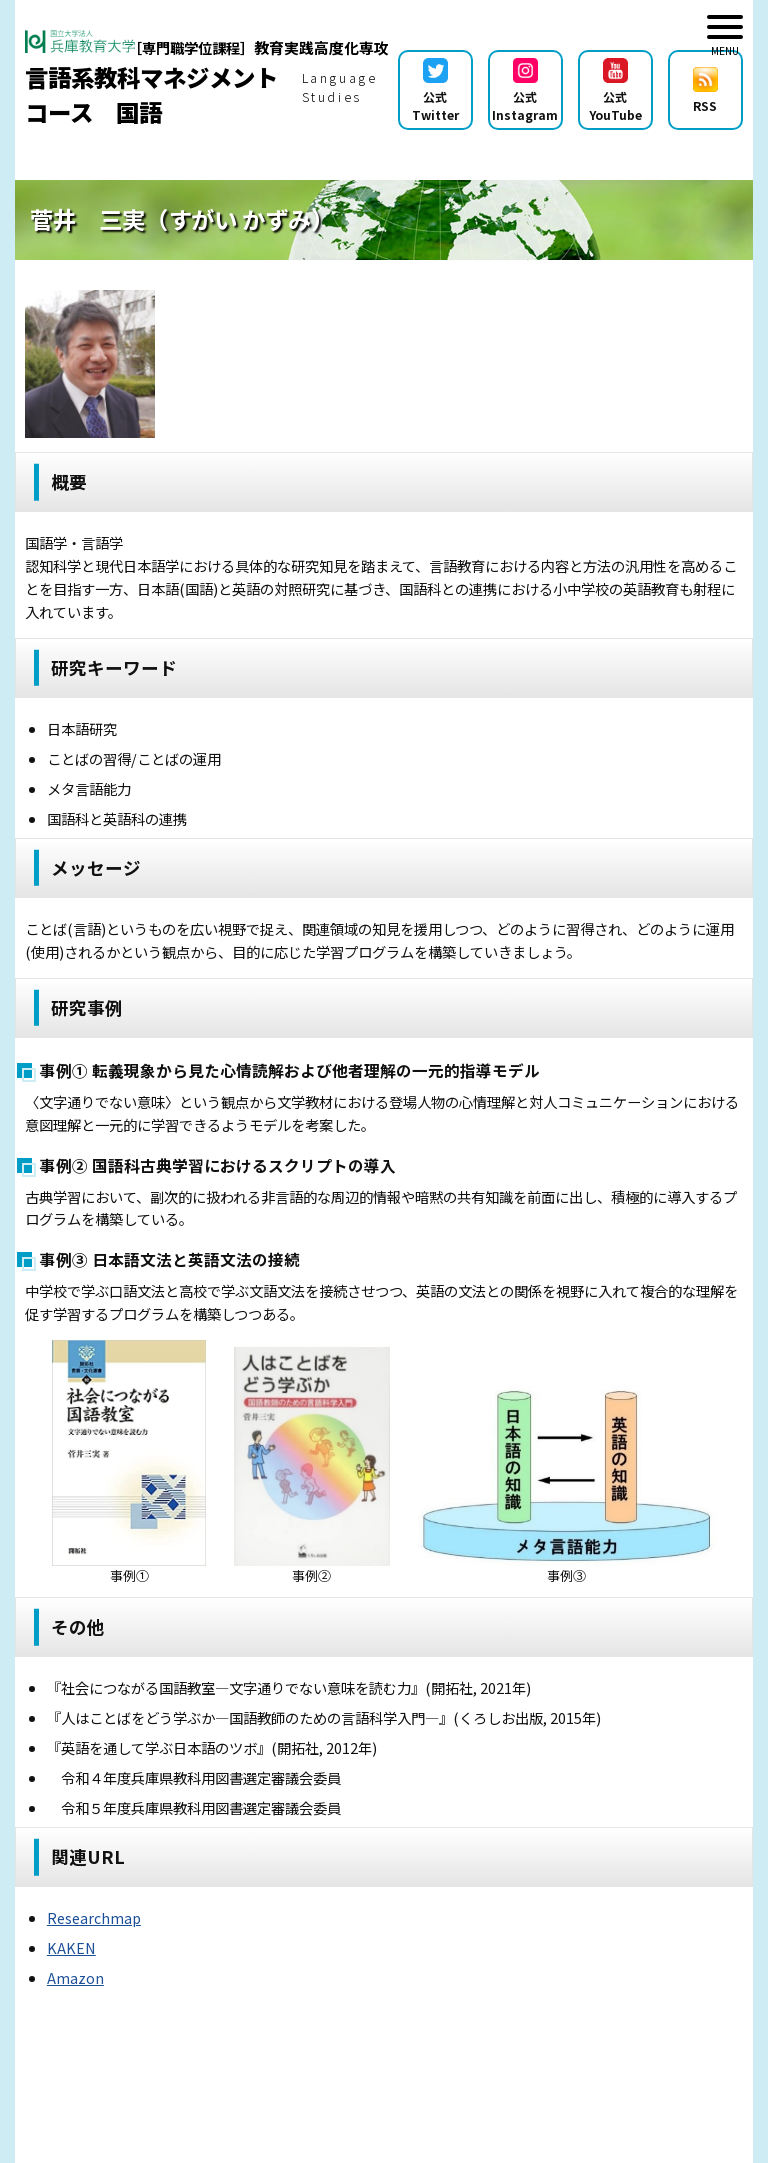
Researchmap (94, 1917)
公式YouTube (615, 90)
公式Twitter (435, 90)
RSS (705, 90)
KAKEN (71, 1947)
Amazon (75, 1977)
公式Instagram (525, 90)
